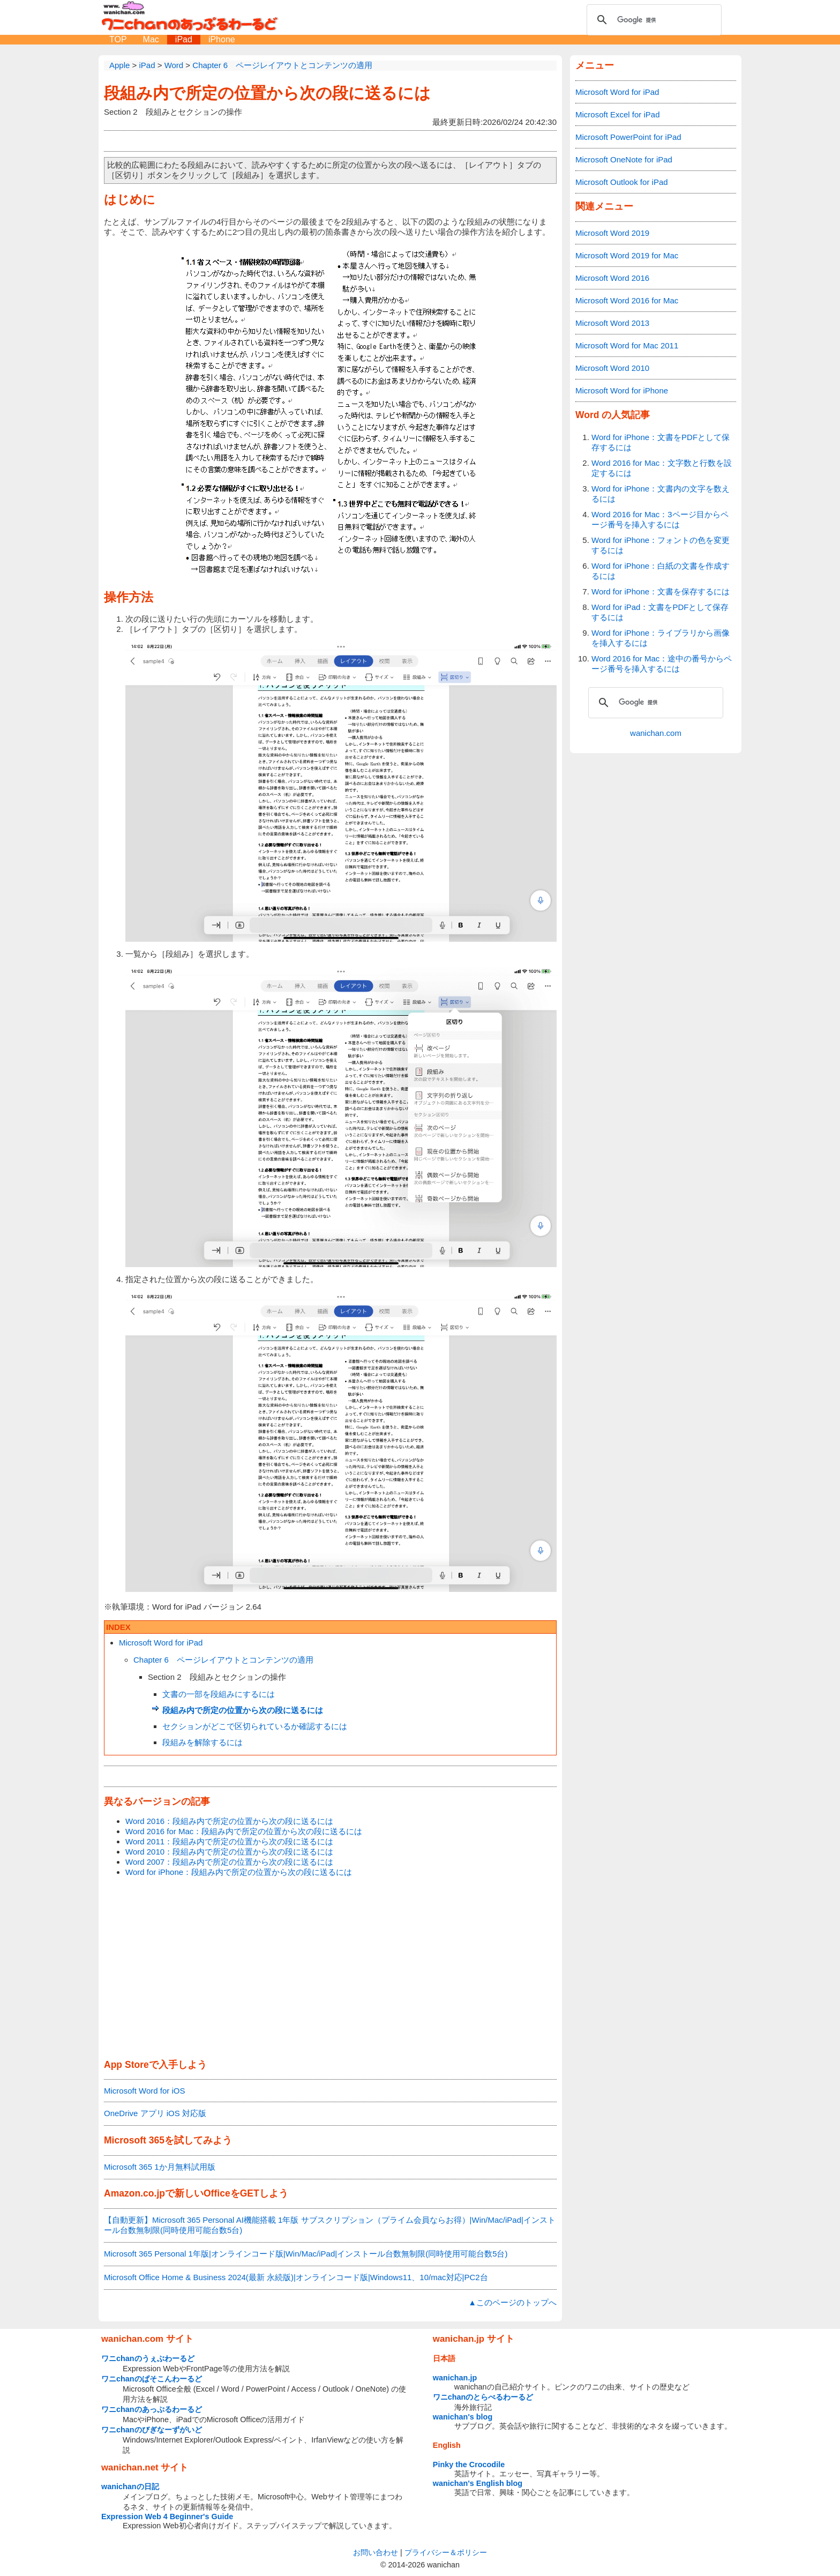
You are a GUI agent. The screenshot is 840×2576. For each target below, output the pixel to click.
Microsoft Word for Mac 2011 (626, 345)
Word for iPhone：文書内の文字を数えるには (660, 493)
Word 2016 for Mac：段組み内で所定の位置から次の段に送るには (243, 1831)
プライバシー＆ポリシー (445, 2552)
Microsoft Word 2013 (612, 322)
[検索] (652, 19)
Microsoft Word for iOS (144, 2090)
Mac (151, 39)
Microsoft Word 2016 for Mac (626, 300)
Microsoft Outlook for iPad (621, 182)
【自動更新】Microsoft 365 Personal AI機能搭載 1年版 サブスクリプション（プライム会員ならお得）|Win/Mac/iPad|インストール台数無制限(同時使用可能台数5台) (330, 2225)
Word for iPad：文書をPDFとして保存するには (660, 612)
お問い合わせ (375, 2552)
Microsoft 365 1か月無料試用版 (159, 2166)
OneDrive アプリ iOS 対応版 (155, 2113)
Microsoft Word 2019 (612, 232)
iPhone (221, 39)
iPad (183, 39)
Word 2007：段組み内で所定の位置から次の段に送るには (229, 1861)
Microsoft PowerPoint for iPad (628, 137)
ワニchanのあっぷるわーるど (151, 2409)
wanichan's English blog (477, 2483)
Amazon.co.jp (134, 2193)
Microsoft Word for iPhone (621, 390)
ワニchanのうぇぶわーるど (147, 2358)
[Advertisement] (330, 1969)
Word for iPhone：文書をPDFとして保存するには (660, 442)
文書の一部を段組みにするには (218, 1694)
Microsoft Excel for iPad (617, 114)
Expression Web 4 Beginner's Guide (167, 2516)
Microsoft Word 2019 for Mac (626, 255)
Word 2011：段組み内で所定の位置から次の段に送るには (229, 1841)
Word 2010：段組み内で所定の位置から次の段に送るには (229, 1851)
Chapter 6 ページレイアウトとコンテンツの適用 (223, 1659)
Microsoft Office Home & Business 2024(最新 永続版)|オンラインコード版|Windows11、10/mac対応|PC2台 (296, 2277)
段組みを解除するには (202, 1742)
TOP (118, 39)
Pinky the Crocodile (469, 2464)
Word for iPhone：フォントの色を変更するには (660, 545)
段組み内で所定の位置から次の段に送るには (267, 93)
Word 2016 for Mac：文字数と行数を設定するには (661, 468)
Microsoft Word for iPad (160, 1642)
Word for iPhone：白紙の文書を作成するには (660, 570)
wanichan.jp (455, 2377)
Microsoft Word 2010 (612, 368)
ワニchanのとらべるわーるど (483, 2397)
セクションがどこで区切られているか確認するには (254, 1726)
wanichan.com (655, 733)
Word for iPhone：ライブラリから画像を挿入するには (660, 637)
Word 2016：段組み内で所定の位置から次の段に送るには (229, 1821)
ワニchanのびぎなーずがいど (151, 2429)
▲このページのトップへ (512, 2302)
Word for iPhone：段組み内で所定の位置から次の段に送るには (238, 1872)
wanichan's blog (462, 2417)
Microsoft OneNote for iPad (623, 159)
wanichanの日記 (130, 2486)
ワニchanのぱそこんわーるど (151, 2378)
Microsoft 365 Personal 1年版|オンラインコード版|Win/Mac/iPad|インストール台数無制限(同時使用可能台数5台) (305, 2253)
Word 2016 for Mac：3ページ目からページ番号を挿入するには (660, 519)
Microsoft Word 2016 (612, 277)
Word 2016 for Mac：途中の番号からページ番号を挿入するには (661, 663)
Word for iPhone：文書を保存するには (660, 591)
